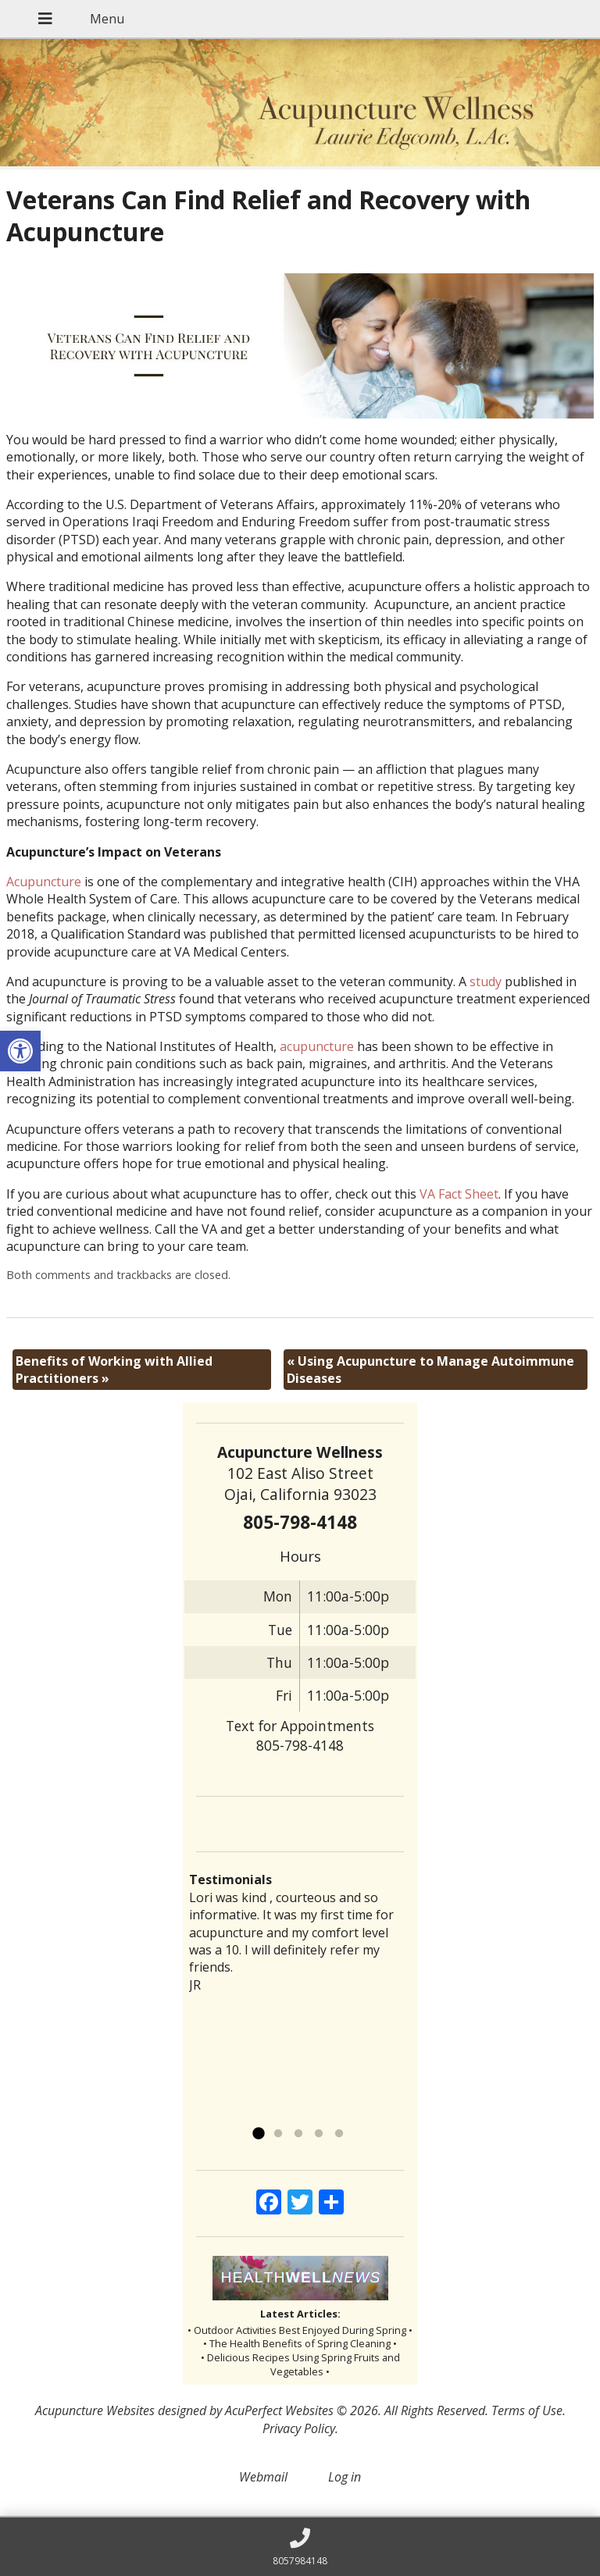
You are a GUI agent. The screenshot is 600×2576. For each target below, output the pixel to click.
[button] (20, 1051)
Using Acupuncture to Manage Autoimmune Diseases (430, 1369)
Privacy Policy (298, 2428)
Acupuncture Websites (95, 2410)
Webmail (263, 2476)
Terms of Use (526, 2410)
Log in (344, 2476)
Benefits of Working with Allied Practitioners (114, 1369)
